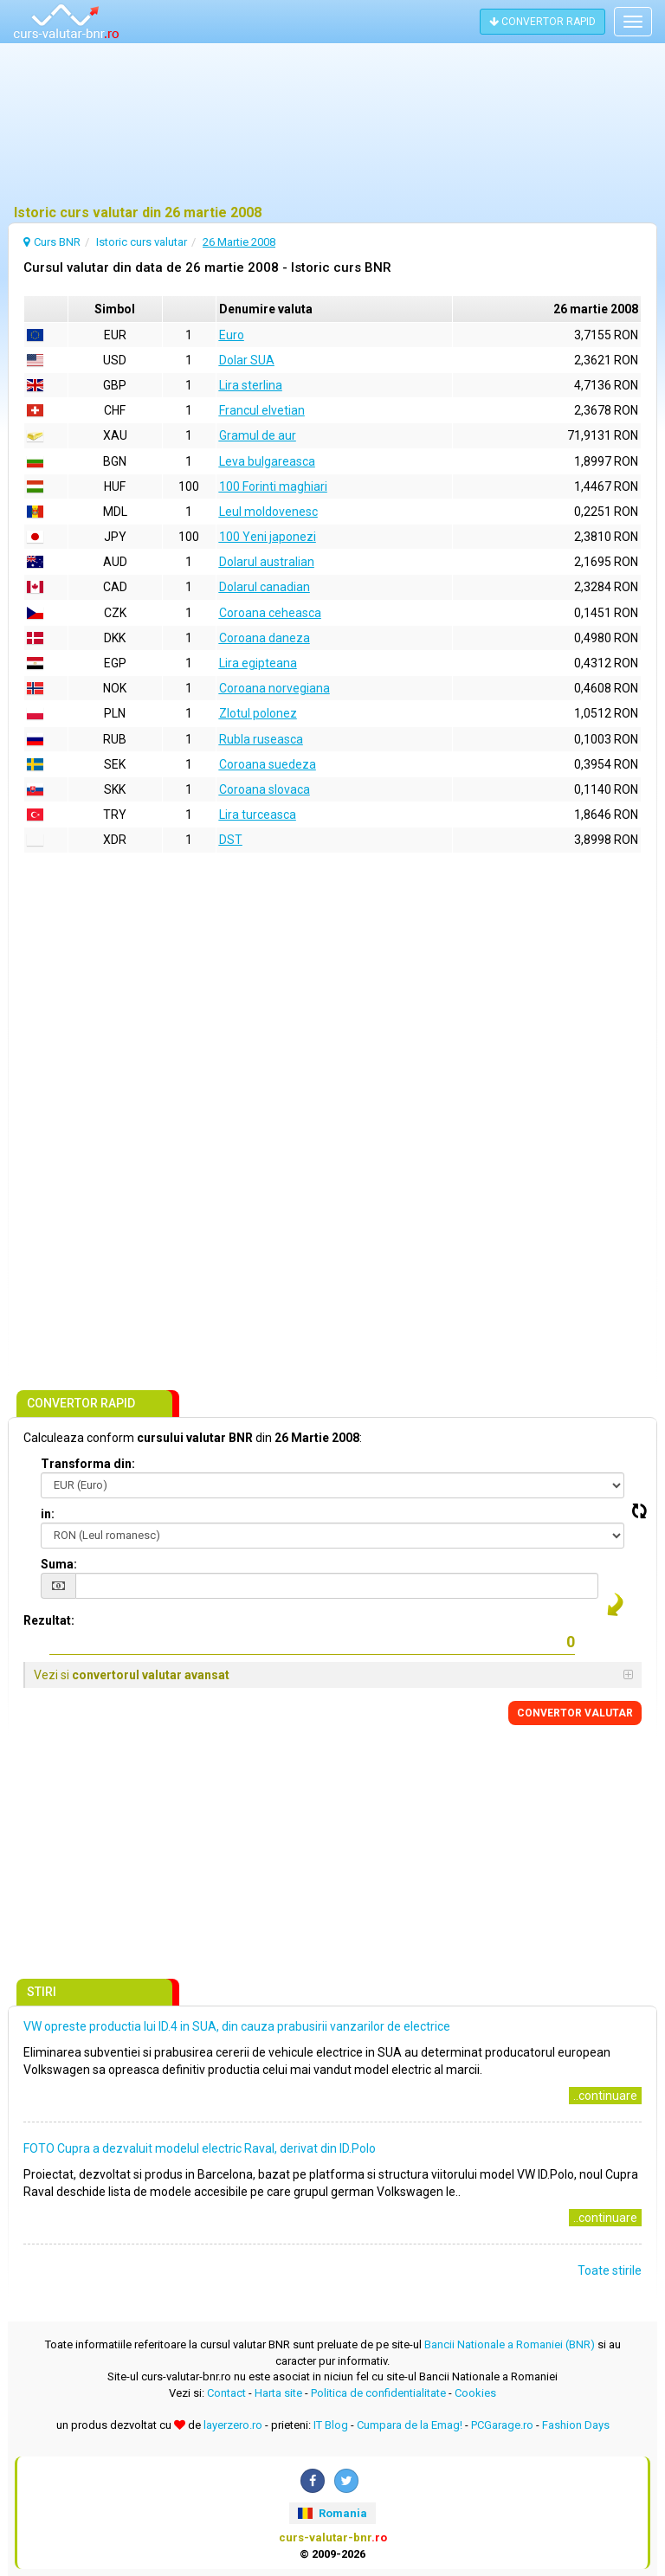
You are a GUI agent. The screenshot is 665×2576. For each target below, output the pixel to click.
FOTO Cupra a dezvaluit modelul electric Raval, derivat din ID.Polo (199, 2148)
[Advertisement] (332, 125)
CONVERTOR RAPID (542, 22)
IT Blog (330, 2424)
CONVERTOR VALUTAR (575, 1713)
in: (48, 1514)
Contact (226, 2392)
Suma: (59, 1564)
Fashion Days (576, 2424)
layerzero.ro (232, 2424)
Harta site (278, 2392)
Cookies (475, 2392)
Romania (332, 2513)
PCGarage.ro (502, 2424)
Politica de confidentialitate (378, 2392)
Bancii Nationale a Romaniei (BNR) (509, 2344)
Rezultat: (48, 1620)
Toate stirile (610, 2270)
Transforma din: (88, 1464)
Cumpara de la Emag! (409, 2424)
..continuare (605, 2096)
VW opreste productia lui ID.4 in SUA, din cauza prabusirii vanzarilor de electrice (236, 2026)
